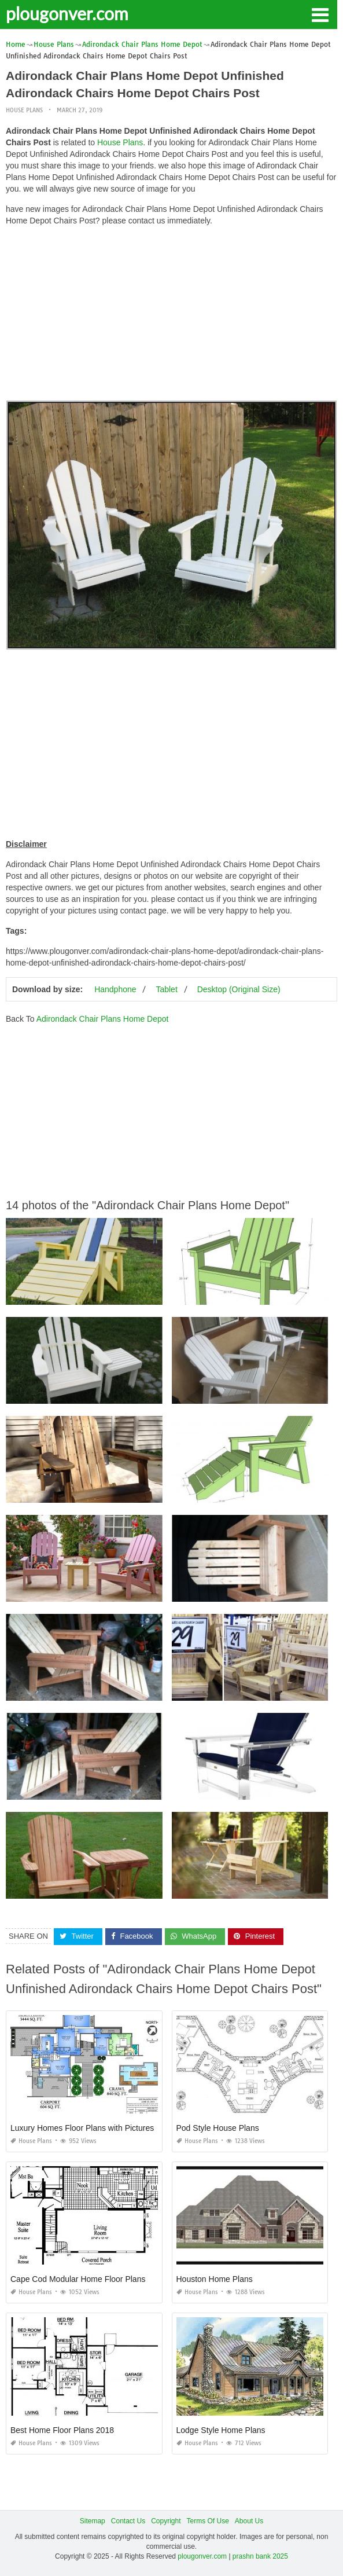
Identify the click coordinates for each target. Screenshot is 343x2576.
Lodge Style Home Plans (220, 2430)
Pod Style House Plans (217, 2128)
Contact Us (128, 2521)
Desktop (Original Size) (239, 989)
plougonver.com (67, 13)
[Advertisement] (171, 316)
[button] (320, 14)
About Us (249, 2521)
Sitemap (92, 2521)
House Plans (24, 110)
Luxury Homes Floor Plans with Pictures (82, 2128)
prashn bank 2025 (260, 2556)
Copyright (165, 2521)
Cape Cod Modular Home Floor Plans (77, 2279)
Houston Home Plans (214, 2279)
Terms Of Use (208, 2521)
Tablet (166, 989)
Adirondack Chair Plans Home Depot (102, 1018)
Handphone (115, 989)
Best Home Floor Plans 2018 (62, 2430)
